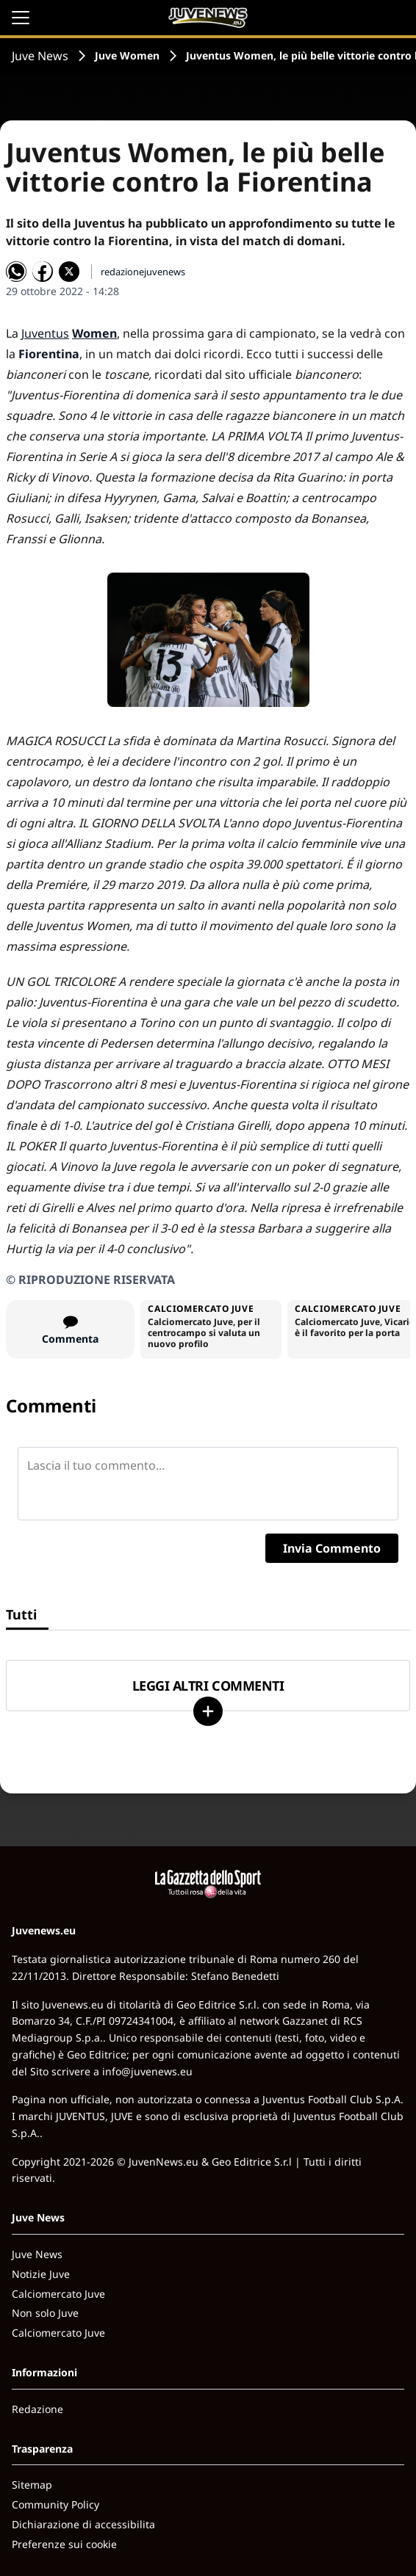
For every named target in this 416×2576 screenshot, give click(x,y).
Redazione (37, 2409)
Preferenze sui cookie (64, 2544)
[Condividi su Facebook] (42, 271)
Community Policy (55, 2504)
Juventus (45, 333)
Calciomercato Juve (58, 2294)
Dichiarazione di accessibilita (83, 2524)
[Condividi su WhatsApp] (16, 271)
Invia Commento (332, 1548)
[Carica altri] (208, 1711)
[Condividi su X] (69, 271)
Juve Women (127, 55)
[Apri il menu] (20, 17)
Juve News (40, 56)
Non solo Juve (45, 2313)
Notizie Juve (41, 2274)
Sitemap (32, 2485)
